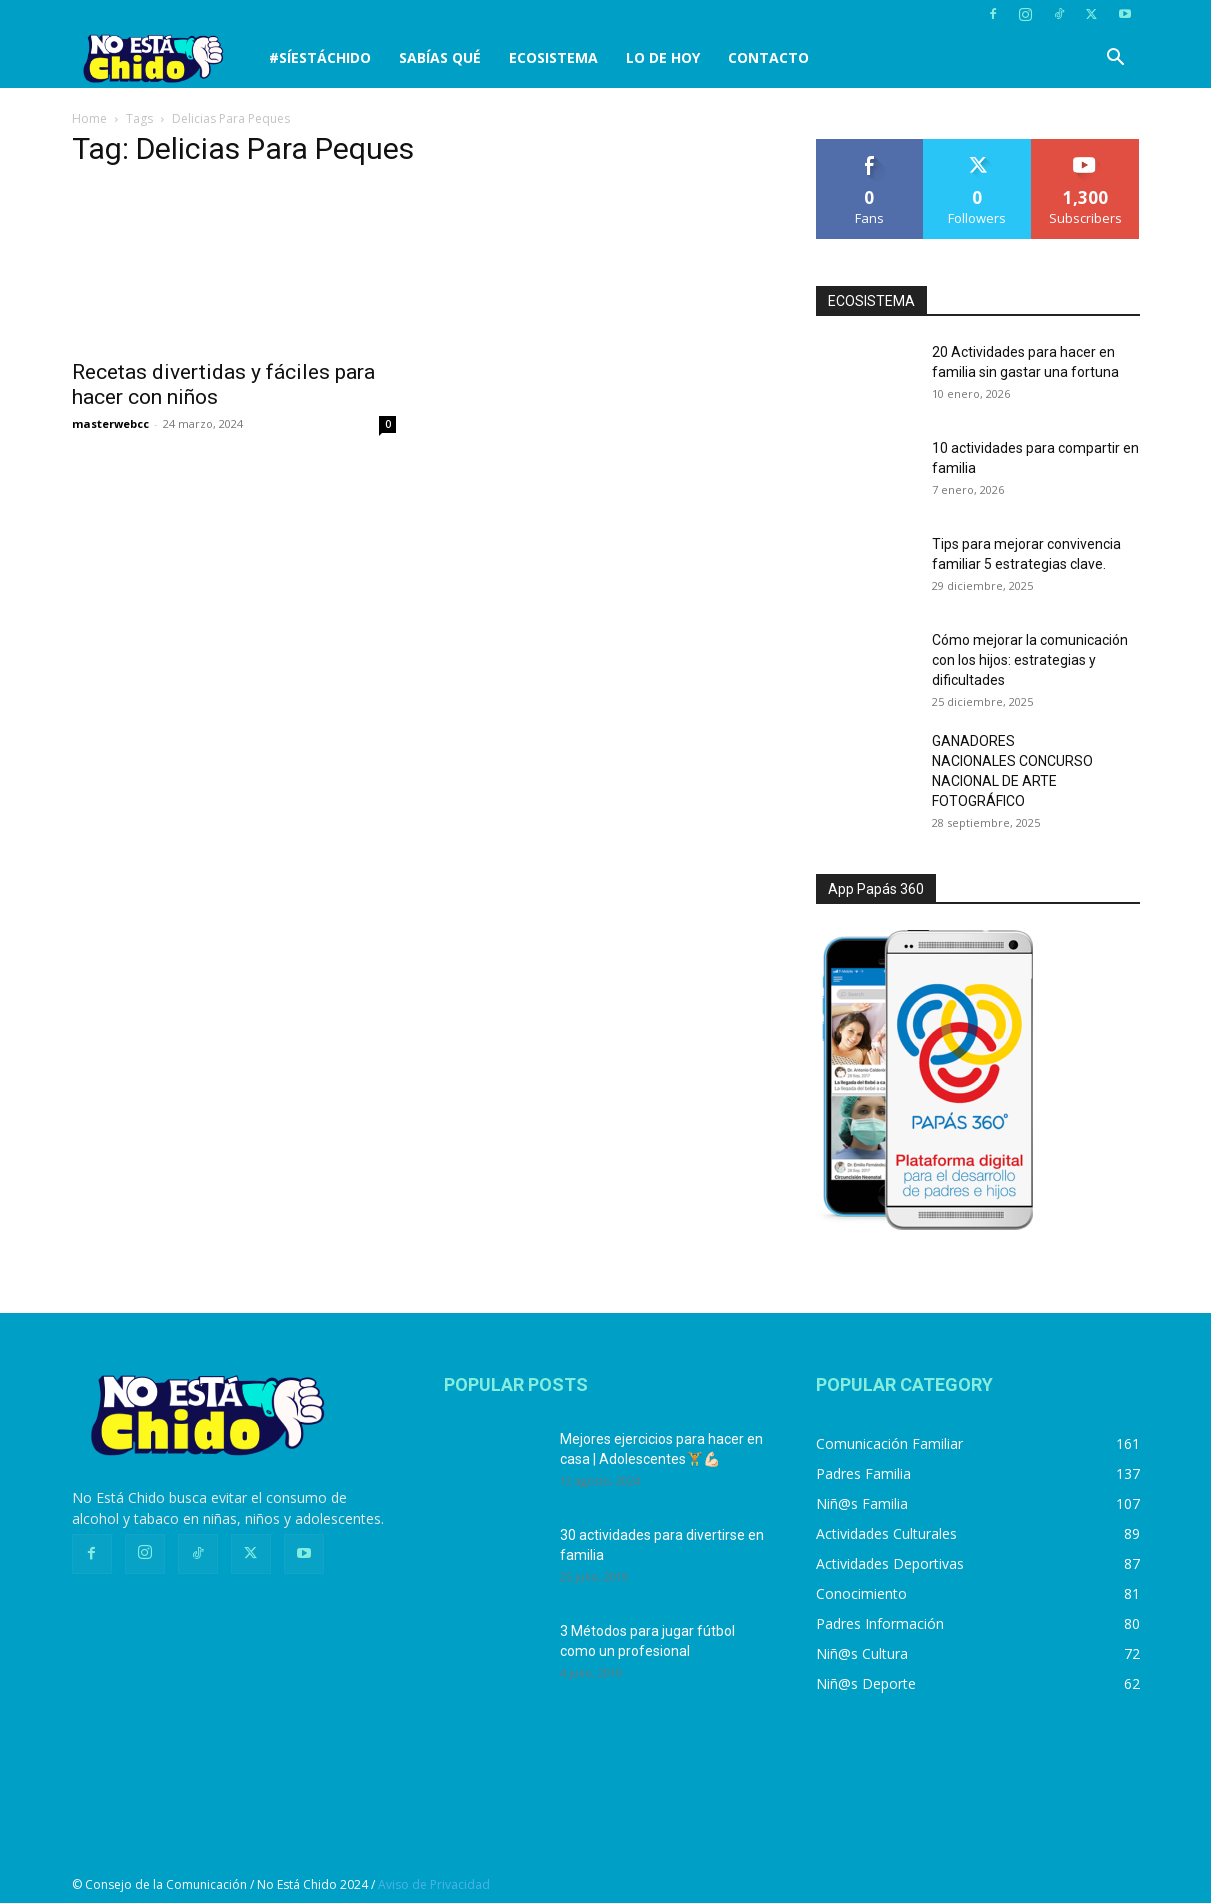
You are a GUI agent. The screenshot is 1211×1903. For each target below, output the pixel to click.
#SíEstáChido (320, 57)
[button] (1116, 59)
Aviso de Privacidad (434, 1884)
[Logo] (163, 58)
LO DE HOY (663, 57)
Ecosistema (553, 57)
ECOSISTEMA (871, 301)
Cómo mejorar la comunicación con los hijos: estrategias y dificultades (1030, 660)
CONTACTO (768, 57)
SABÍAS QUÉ (440, 57)
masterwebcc (110, 423)
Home (89, 118)
